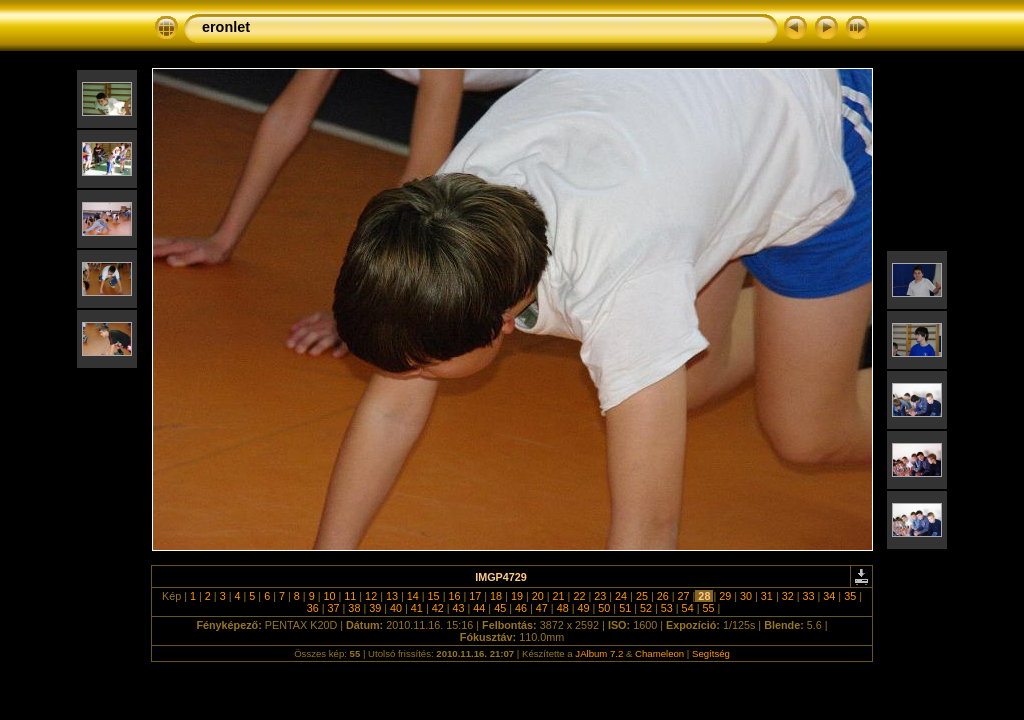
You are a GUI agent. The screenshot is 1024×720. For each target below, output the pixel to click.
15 (434, 596)
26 (663, 596)
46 (521, 608)
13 (392, 596)
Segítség (711, 653)
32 (788, 596)
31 (767, 596)
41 (417, 608)
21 (559, 596)
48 (563, 608)
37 (334, 608)
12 (371, 596)
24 (621, 596)
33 (809, 596)
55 (708, 608)
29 (725, 596)
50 (604, 608)
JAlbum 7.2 (599, 653)
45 (500, 608)
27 (684, 596)
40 (396, 608)
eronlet (226, 27)
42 (438, 608)
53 (667, 608)
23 (600, 596)
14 (413, 596)
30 (746, 596)
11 (350, 596)
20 (538, 596)
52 (646, 608)
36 (313, 608)
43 (459, 608)
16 (454, 596)
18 (496, 596)
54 (688, 608)
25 (642, 596)
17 (475, 596)
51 (625, 608)
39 (375, 608)
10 (329, 596)
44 (479, 608)
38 (354, 608)
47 (542, 608)
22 (579, 596)
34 (829, 596)
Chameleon (659, 653)
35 (850, 596)
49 (583, 608)
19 (517, 596)
